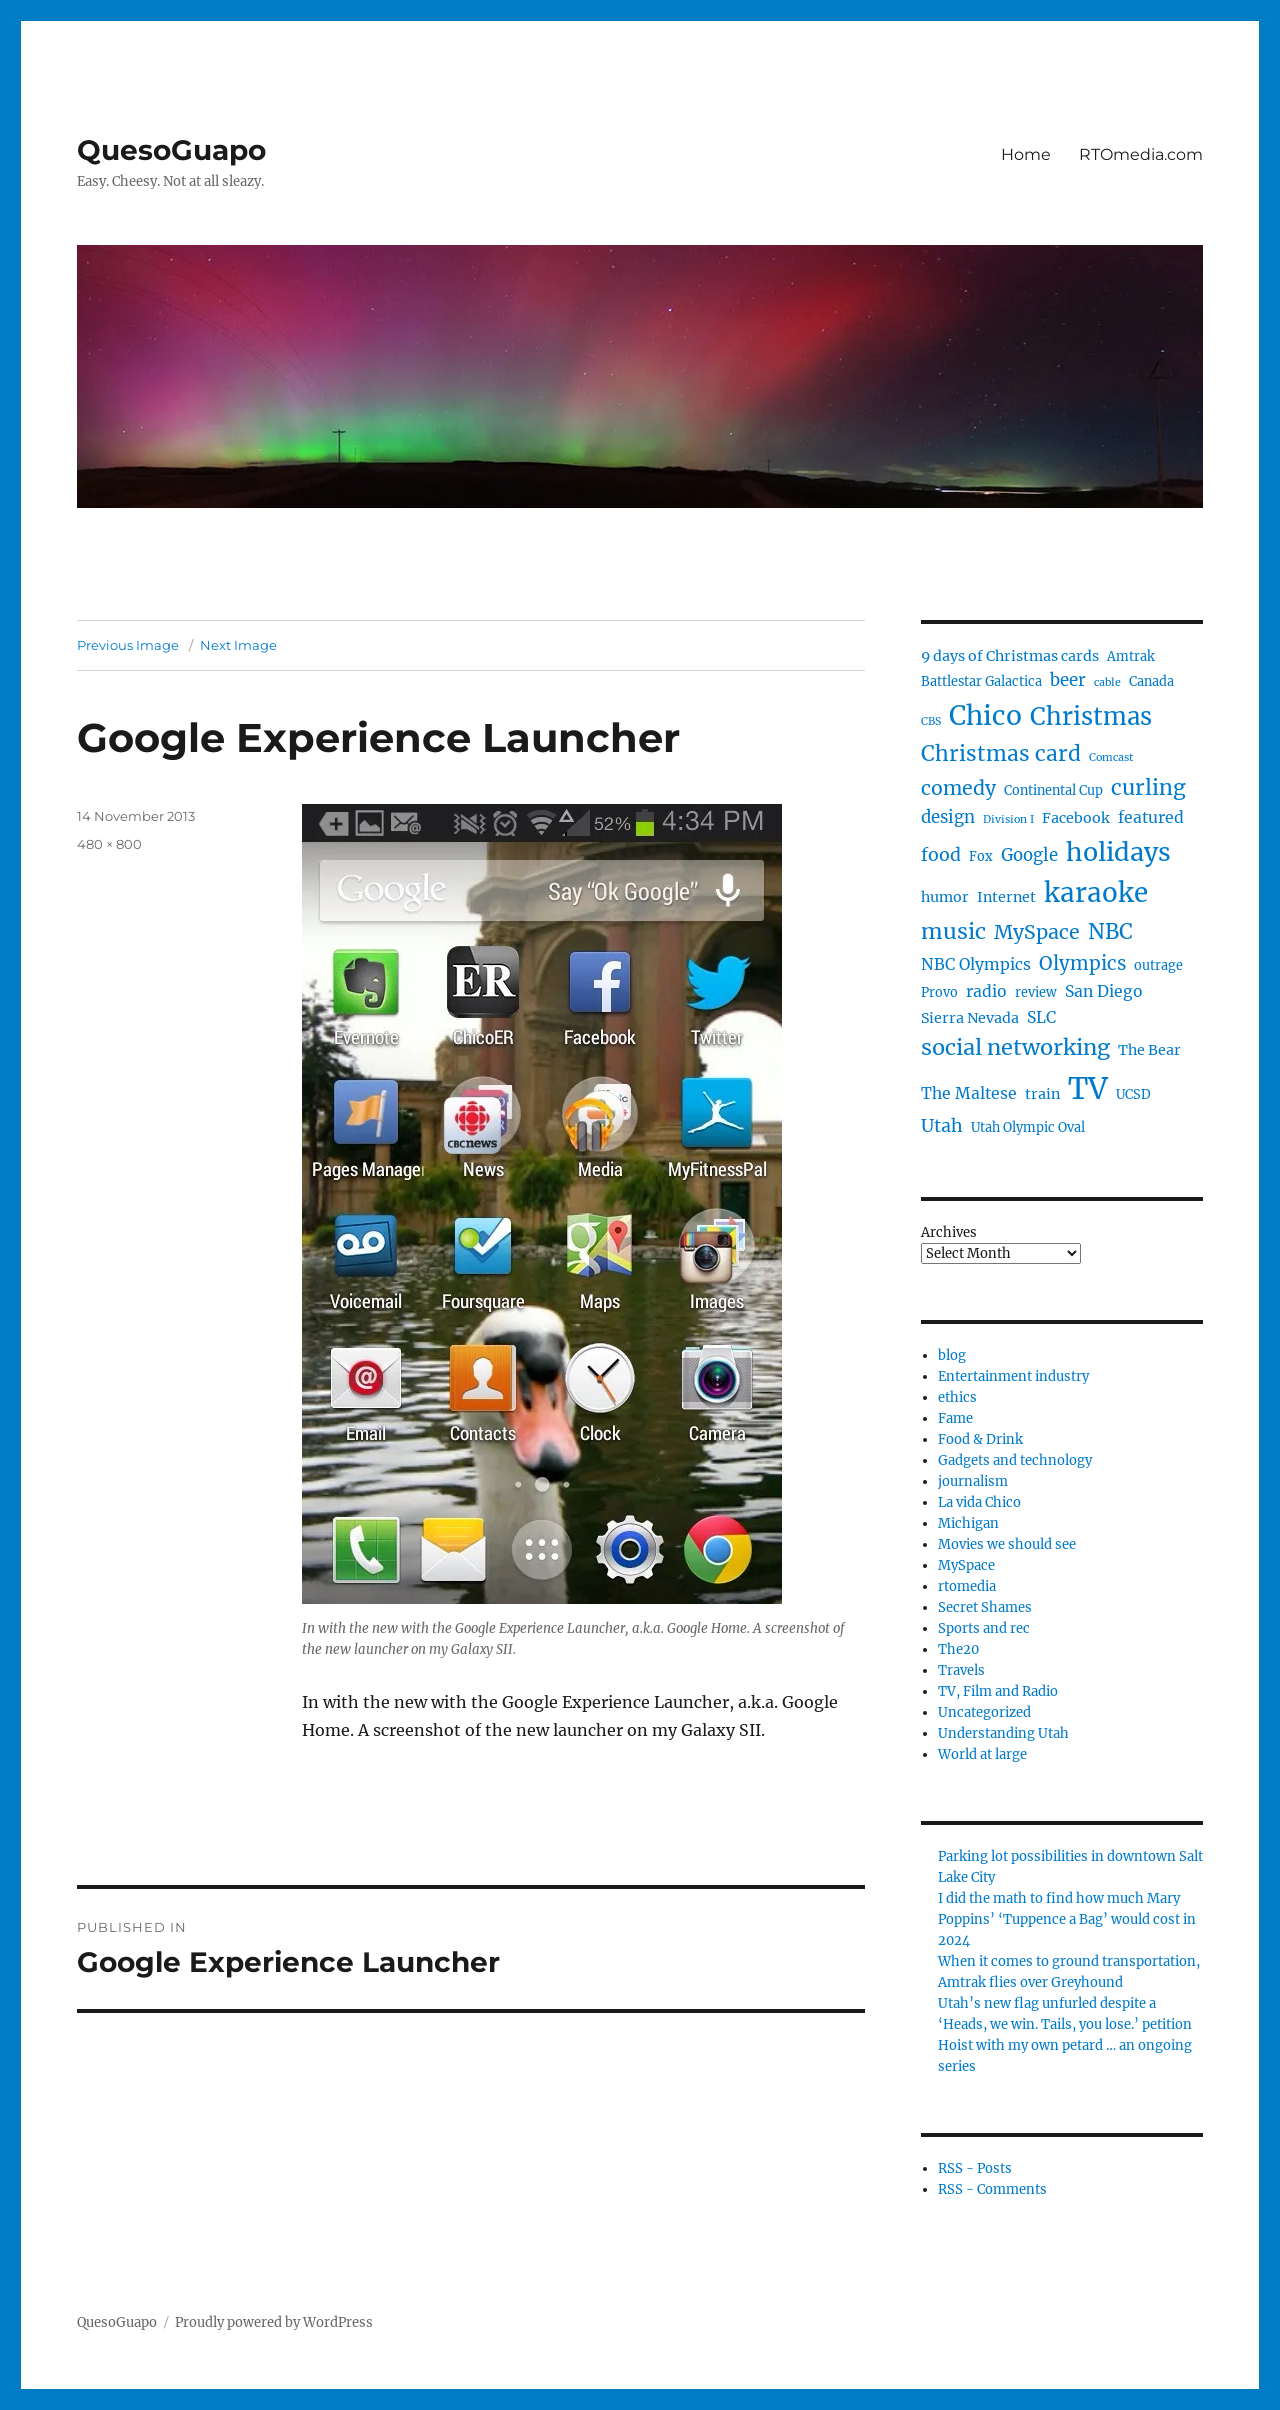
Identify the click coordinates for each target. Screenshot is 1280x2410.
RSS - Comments (992, 2189)
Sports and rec (984, 1628)
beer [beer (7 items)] (1068, 680)
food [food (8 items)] (941, 855)
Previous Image (128, 645)
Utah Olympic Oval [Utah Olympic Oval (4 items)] (1028, 1127)
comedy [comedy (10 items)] (958, 788)
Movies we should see (1007, 1544)
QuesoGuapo (171, 150)
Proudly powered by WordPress (274, 2322)
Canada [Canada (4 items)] (1151, 681)
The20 (958, 1649)
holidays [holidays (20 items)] (1118, 852)
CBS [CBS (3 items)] (931, 721)
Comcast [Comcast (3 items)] (1111, 757)
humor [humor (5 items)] (945, 897)
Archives (949, 1232)
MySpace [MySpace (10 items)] (1037, 932)
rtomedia (967, 1586)
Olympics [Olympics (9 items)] (1082, 963)
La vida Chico (979, 1502)
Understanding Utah (1003, 1733)
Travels (961, 1670)
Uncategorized (984, 1712)
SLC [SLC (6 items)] (1041, 1017)
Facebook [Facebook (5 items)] (1076, 818)
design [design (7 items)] (948, 817)
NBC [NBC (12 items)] (1110, 931)
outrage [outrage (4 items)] (1158, 965)
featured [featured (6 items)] (1151, 817)
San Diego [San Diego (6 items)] (1104, 991)
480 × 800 (109, 844)
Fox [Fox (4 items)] (981, 856)
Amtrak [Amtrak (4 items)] (1131, 656)
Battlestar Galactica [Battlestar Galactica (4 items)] (981, 681)
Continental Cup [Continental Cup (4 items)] (1053, 790)
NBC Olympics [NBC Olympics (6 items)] (976, 964)
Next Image (238, 645)
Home (1026, 154)
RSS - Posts (975, 2168)
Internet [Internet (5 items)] (1006, 897)
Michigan (968, 1523)
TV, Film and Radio (998, 1691)
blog (952, 1355)
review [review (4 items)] (1036, 992)
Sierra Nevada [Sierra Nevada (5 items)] (970, 1018)
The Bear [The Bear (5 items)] (1149, 1050)
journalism (973, 1481)
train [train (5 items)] (1042, 1094)
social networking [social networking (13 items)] (1015, 1047)
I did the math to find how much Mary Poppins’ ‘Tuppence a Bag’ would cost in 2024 (1067, 1919)
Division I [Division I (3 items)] (1008, 819)
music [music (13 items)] (953, 931)
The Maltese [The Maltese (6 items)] (969, 1093)
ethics (957, 1397)
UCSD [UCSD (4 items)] (1133, 1094)
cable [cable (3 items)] (1107, 682)
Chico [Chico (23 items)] (985, 715)
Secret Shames (985, 1607)
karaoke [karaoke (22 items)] (1096, 892)
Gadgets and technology (1015, 1460)
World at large (982, 1754)
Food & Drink (980, 1439)
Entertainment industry (1013, 1376)
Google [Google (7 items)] (1029, 855)
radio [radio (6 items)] (986, 991)
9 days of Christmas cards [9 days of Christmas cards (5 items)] (1010, 656)
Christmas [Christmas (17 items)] (1091, 716)
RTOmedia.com (1141, 154)
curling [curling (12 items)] (1148, 787)
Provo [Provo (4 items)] (939, 992)
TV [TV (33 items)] (1088, 1088)
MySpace (966, 1565)
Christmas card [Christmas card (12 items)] (1001, 753)
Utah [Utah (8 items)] (942, 1126)
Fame (955, 1418)
